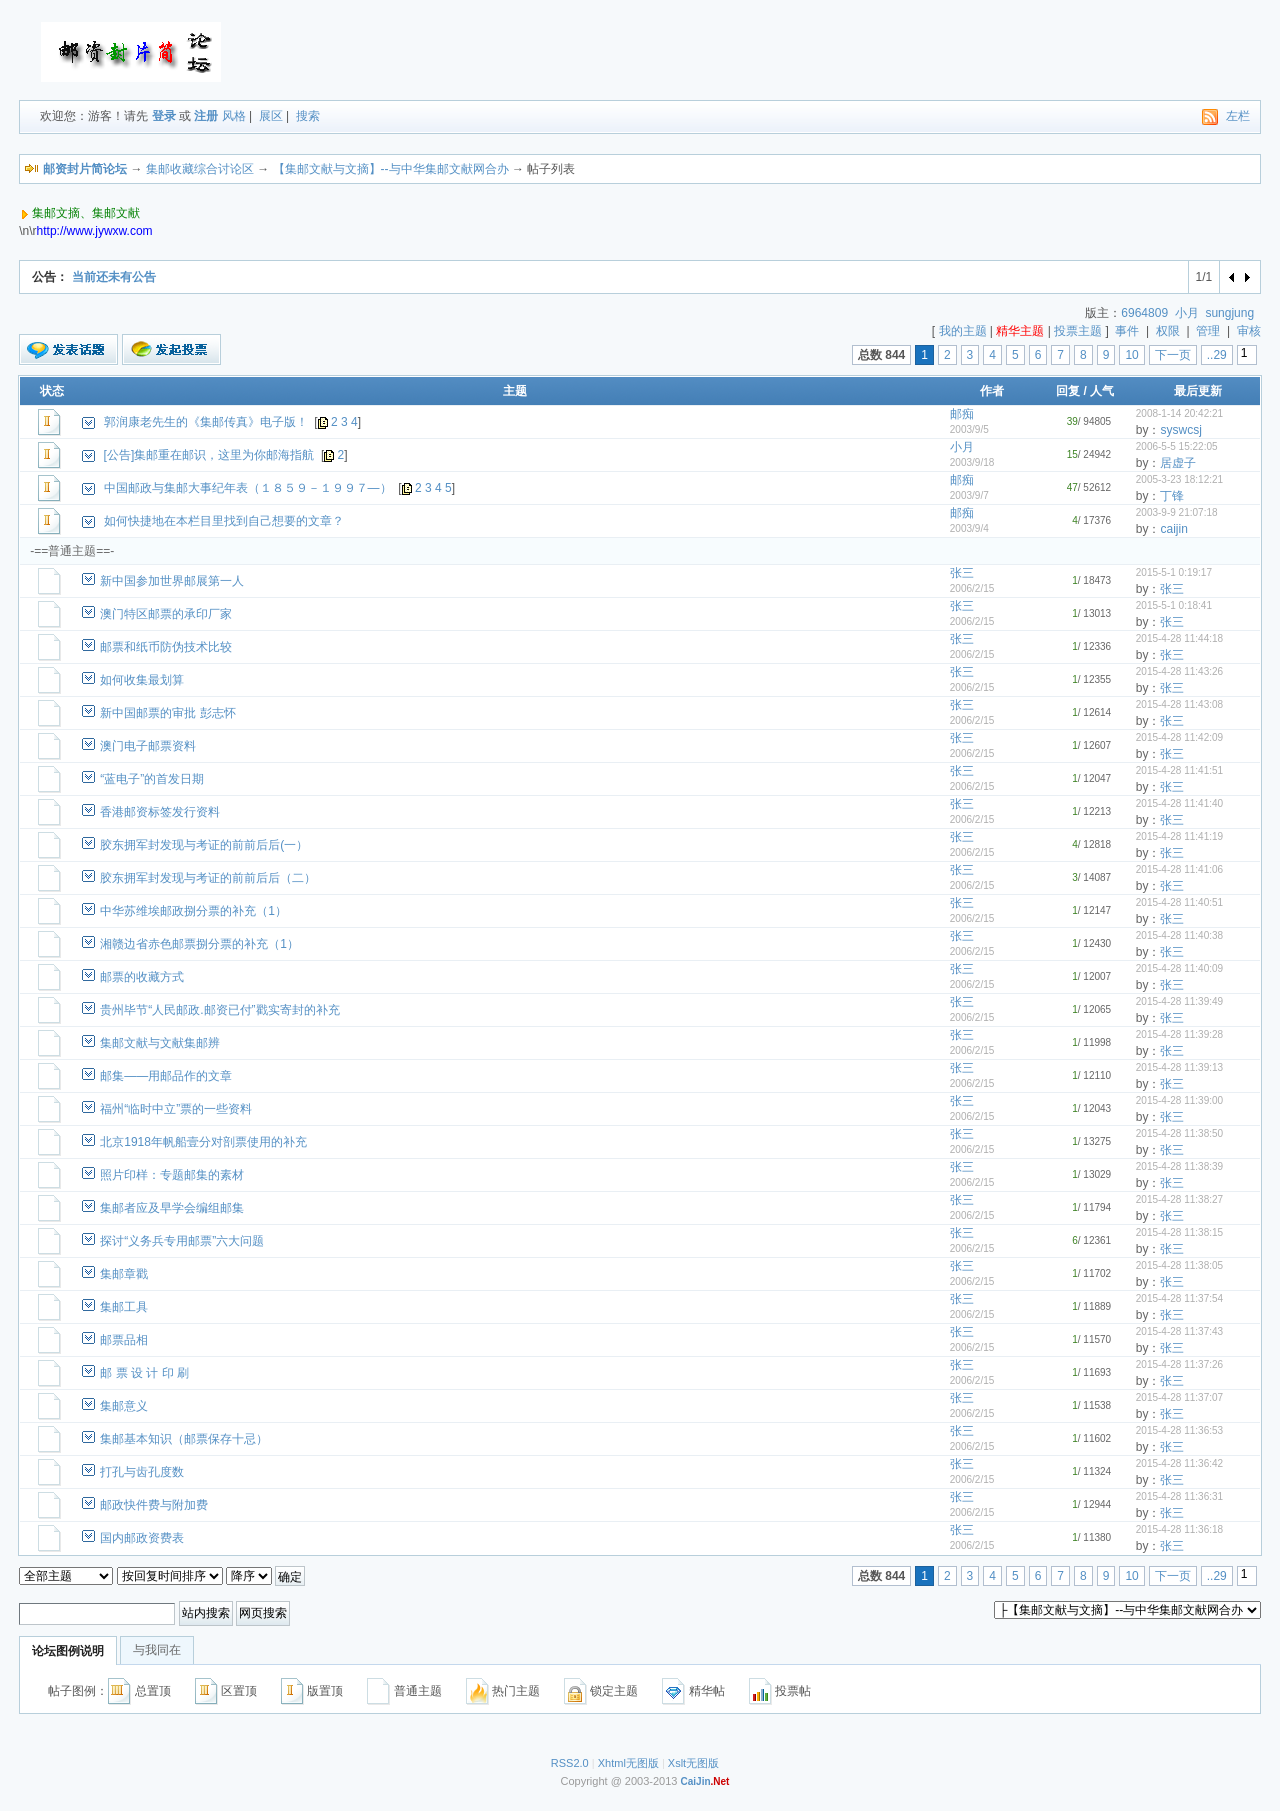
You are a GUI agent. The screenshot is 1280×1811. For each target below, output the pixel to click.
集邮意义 (124, 1406)
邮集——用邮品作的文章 (166, 1076)
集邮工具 (124, 1307)
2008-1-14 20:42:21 (1179, 413)
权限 (1168, 331)
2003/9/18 (972, 462)
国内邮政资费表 (142, 1538)
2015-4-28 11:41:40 (1179, 803)
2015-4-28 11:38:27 (1179, 1199)
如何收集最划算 (142, 680)
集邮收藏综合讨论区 (200, 169)
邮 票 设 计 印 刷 (144, 1373)
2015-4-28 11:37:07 (1179, 1397)
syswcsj (1180, 430)
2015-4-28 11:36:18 (1179, 1529)
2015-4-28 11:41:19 (1179, 836)
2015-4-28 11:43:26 (1179, 671)
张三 (962, 573)
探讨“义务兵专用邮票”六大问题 (182, 1241)
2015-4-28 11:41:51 (1179, 770)
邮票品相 (124, 1340)
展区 (271, 116)
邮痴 (962, 414)
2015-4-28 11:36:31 (1179, 1496)
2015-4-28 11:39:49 (1179, 1001)
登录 (164, 116)
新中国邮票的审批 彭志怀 (167, 713)
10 (1131, 355)
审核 (1249, 331)
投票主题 (1078, 331)
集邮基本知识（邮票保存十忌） (184, 1439)
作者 (992, 391)
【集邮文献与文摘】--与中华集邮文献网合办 (391, 169)
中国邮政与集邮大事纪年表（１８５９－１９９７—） (248, 488)
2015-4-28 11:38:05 (1179, 1265)
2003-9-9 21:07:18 (1177, 512)
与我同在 (157, 1650)
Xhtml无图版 (628, 1763)
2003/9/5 (969, 429)
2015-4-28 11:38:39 (1179, 1166)
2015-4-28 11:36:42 (1179, 1463)
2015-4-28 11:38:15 (1179, 1232)
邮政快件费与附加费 (154, 1505)
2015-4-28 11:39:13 (1179, 1067)
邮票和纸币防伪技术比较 (166, 647)
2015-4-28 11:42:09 (1179, 737)
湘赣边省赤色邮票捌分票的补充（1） (199, 944)
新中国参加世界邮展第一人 (172, 581)
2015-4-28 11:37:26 (1179, 1364)
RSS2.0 (570, 1763)
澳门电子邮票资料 (148, 746)
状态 (52, 391)
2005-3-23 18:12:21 (1179, 479)
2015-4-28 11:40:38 (1179, 935)
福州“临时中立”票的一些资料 (176, 1109)
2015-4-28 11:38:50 (1179, 1133)
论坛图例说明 (68, 1651)
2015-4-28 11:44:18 (1179, 638)
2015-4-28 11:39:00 (1179, 1100)
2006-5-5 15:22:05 (1177, 446)
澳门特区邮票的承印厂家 (166, 614)
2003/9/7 (969, 495)
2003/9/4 (969, 528)
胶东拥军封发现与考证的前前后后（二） (208, 878)
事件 (1127, 331)
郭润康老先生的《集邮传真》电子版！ (206, 422)
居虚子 (1178, 463)
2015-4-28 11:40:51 (1179, 902)
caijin (1173, 529)
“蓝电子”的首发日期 (152, 779)
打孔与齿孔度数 (142, 1472)
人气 (1102, 391)
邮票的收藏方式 (142, 977)
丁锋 (1172, 496)
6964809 (1144, 313)
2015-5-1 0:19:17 (1174, 572)
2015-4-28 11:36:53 (1179, 1430)
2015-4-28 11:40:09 (1179, 968)
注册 (206, 116)
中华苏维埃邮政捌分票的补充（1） (193, 911)
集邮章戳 (124, 1274)
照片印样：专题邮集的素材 (172, 1175)
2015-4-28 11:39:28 (1179, 1034)
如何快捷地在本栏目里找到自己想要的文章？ (224, 521)
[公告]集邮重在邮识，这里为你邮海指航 (209, 455)
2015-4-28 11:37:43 (1179, 1331)
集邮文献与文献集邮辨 (160, 1043)
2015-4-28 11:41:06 (1179, 869)
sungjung (1229, 313)
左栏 (1238, 116)
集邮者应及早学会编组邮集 (172, 1208)
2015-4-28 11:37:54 (1179, 1298)
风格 (234, 116)
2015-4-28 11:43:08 (1179, 704)
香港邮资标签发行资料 (160, 812)
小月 (1187, 313)
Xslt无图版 (693, 1763)
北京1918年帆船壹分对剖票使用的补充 (203, 1142)
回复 (1068, 391)
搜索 (308, 116)
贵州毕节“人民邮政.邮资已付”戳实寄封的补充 (219, 1010)
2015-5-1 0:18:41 (1174, 605)
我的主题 (963, 331)
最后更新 (1198, 391)
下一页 (1173, 355)
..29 (1217, 355)
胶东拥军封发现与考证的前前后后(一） (204, 845)
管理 (1208, 331)
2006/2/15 (972, 588)
